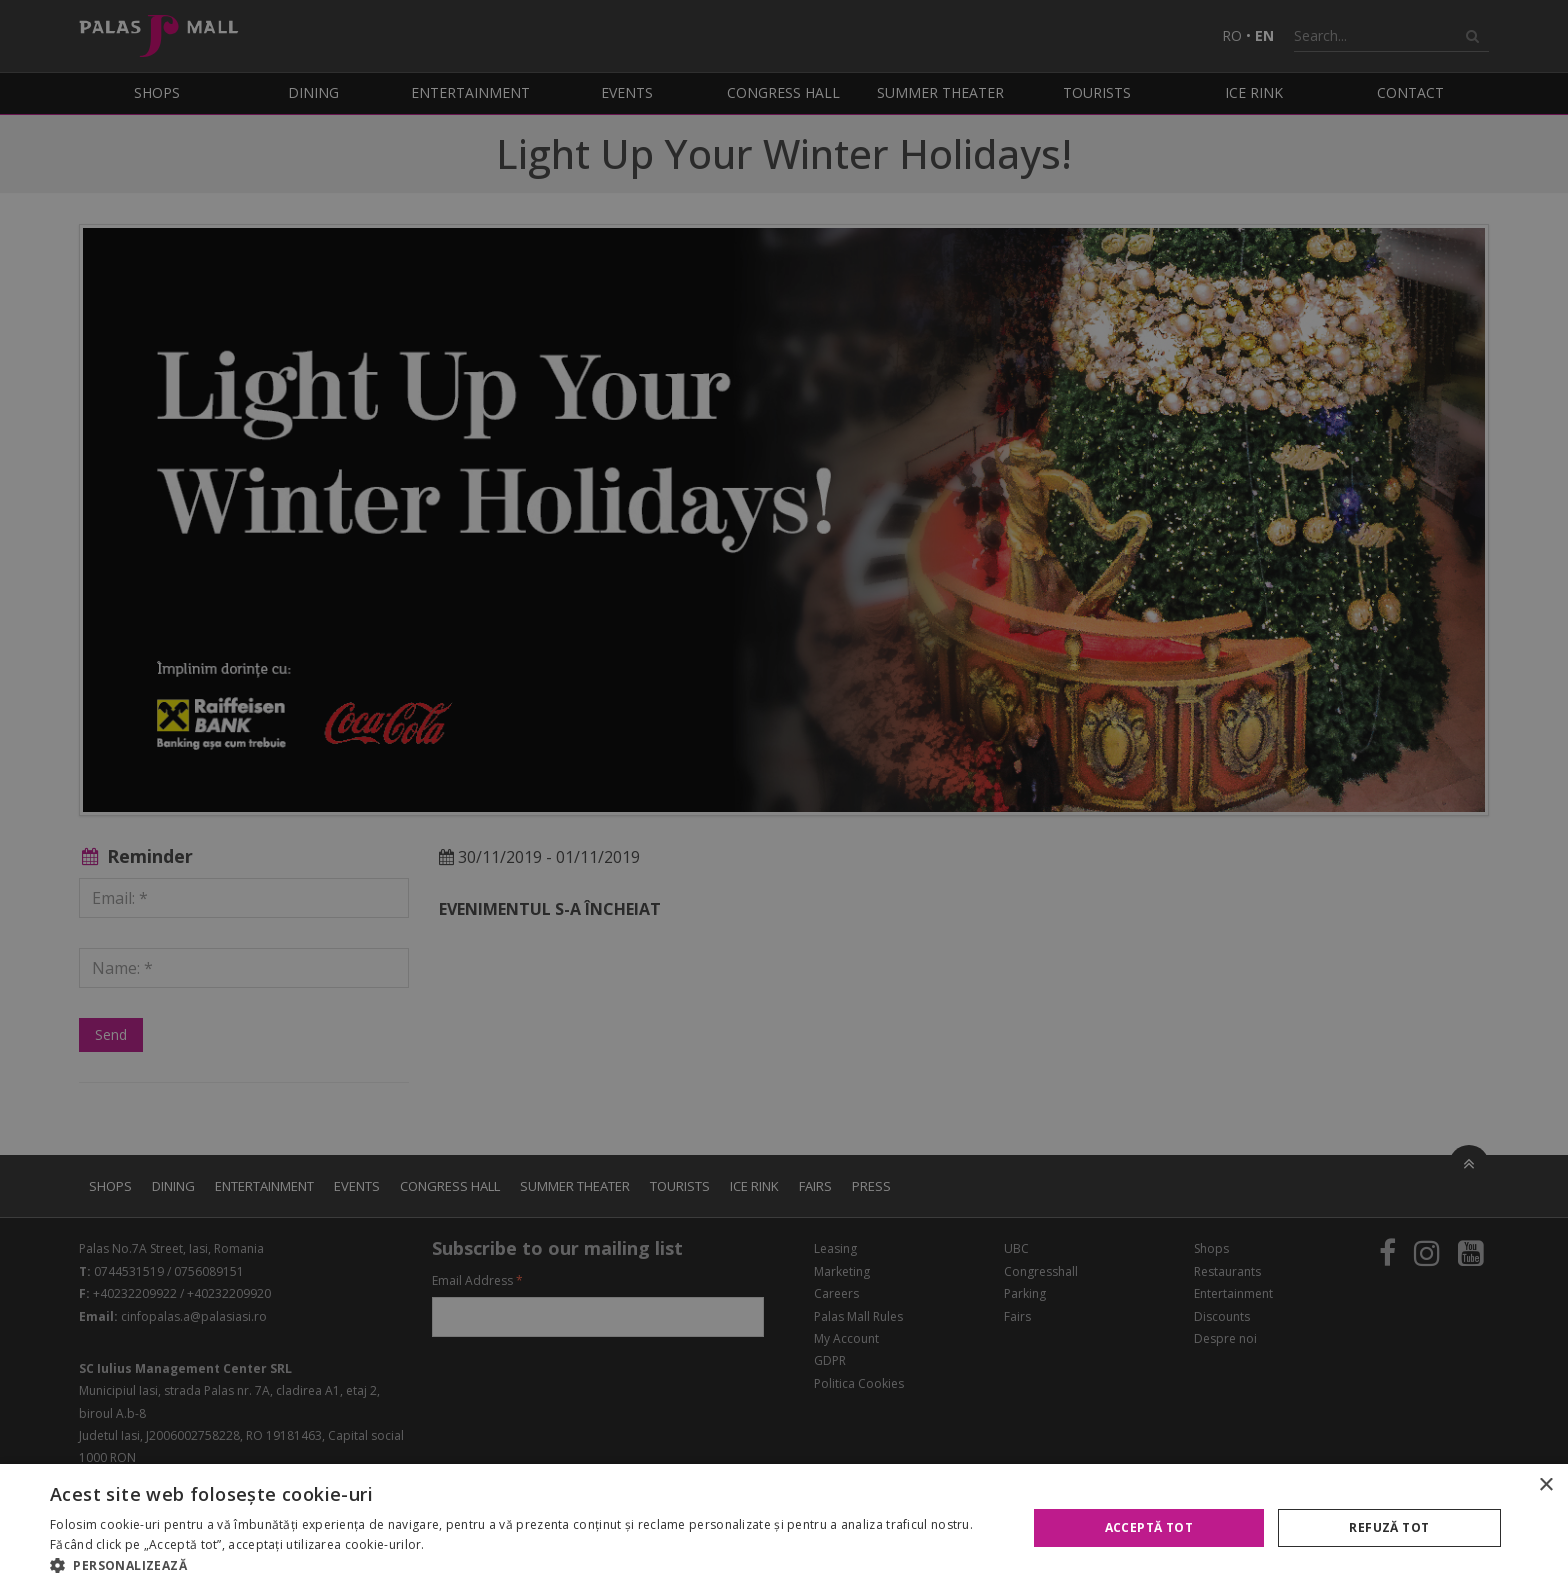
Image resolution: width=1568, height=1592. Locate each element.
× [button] (1545, 1485)
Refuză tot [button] (1389, 1527)
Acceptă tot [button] (1149, 1527)
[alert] (784, 796)
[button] (524, 1566)
